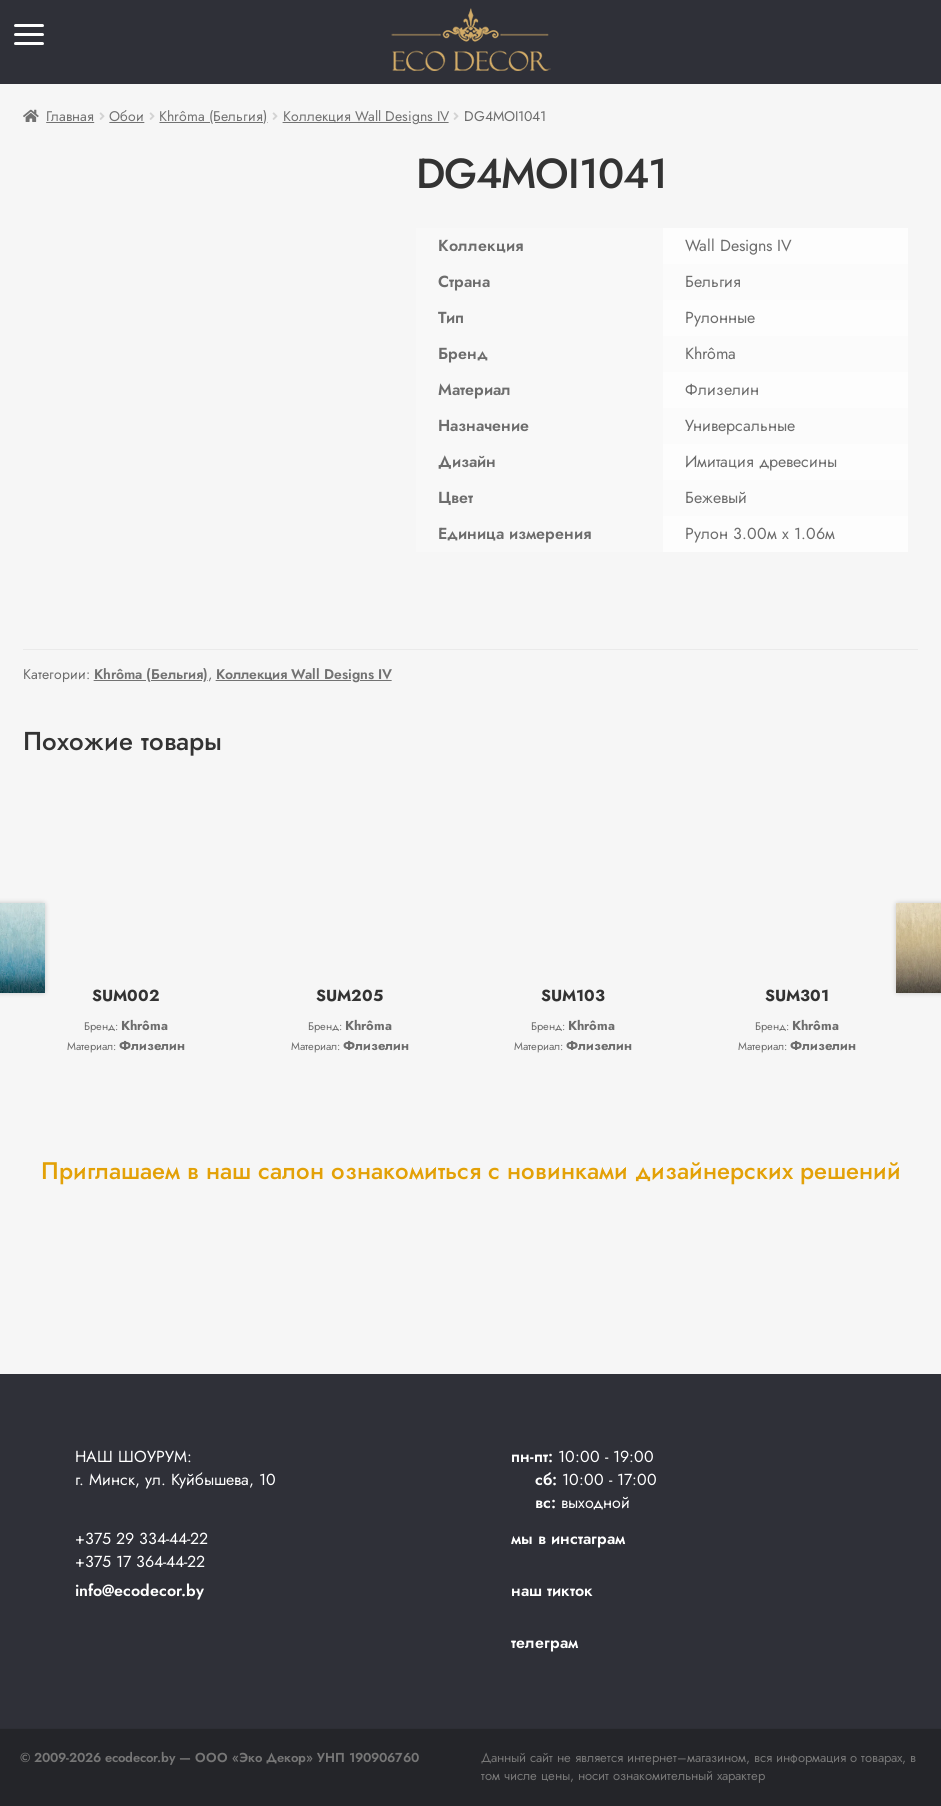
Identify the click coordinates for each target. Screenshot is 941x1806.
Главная (70, 116)
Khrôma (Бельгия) (213, 116)
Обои (126, 116)
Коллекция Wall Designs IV (366, 116)
